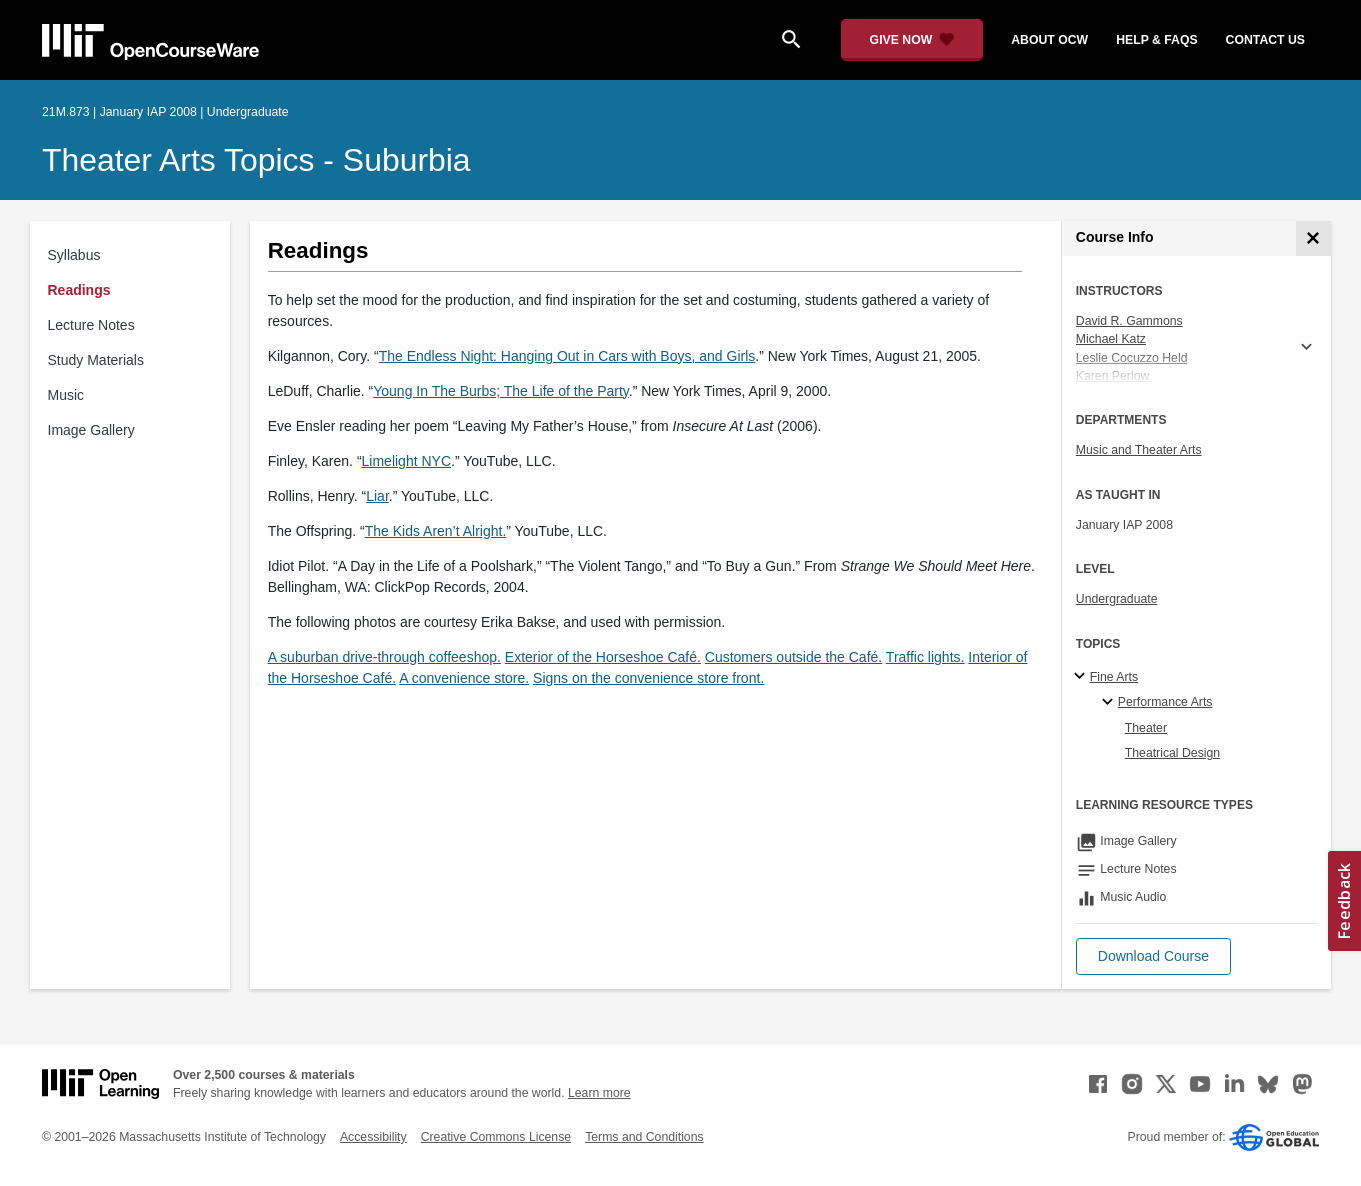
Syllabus (74, 255)
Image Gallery (91, 430)
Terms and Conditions (644, 1137)
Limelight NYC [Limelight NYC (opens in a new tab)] (406, 461)
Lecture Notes (91, 325)
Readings (79, 290)
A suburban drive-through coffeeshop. (384, 657)
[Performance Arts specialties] (1110, 703)
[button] (1153, 956)
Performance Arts (1165, 702)
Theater (1146, 728)
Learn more (599, 1093)
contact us (1265, 40)
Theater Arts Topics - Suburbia (256, 160)
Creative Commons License (496, 1137)
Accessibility (373, 1137)
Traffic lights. (925, 657)
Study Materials (96, 360)
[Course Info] (1313, 238)
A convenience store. (464, 678)
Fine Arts (1114, 677)
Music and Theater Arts (1139, 450)
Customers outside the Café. (793, 657)
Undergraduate (1117, 599)
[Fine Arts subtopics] (1082, 677)
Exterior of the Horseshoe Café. (603, 657)
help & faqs (1156, 40)
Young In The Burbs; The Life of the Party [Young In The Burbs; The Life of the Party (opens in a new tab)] (501, 391)
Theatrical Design (1172, 753)
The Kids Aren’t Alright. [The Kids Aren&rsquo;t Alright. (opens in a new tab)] (436, 531)
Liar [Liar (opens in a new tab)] (377, 496)
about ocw (1049, 40)
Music (66, 395)
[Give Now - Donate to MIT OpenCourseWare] (912, 40)
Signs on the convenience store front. (648, 678)
